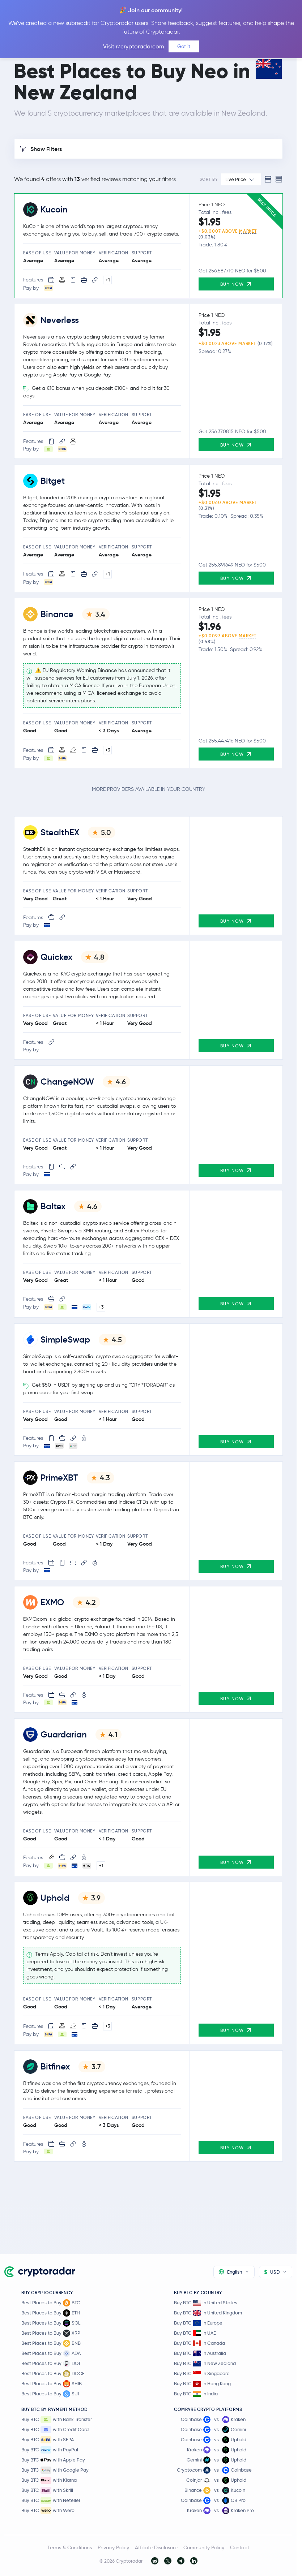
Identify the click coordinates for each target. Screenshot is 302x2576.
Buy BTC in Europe (198, 2323)
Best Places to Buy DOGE (53, 2373)
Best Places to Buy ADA (51, 2353)
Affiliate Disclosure (156, 2547)
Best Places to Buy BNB (51, 2343)
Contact (239, 2547)
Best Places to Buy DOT (51, 2363)
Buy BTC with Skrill (47, 2490)
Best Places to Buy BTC (50, 2302)
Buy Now (236, 283)
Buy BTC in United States (205, 2303)
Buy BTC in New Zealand (205, 2363)
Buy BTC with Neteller (50, 2500)
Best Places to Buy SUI (50, 2394)
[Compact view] (279, 179)
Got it (183, 46)
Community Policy (203, 2547)
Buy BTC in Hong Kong (202, 2384)
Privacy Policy (113, 2547)
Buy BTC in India (196, 2394)
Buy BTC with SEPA (47, 2439)
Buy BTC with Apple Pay (53, 2460)
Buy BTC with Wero (48, 2510)
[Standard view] (268, 179)
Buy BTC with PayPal (49, 2450)
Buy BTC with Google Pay (55, 2470)
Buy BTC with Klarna (49, 2480)
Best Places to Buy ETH (50, 2313)
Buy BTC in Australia (200, 2353)
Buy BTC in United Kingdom (208, 2313)
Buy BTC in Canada (199, 2343)
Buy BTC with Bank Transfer (56, 2419)
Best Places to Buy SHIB (51, 2383)
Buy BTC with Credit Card (55, 2429)
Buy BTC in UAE (195, 2333)
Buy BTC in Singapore (202, 2373)
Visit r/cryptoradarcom (133, 46)
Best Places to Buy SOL (50, 2323)
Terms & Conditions (69, 2547)
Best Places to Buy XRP (50, 2333)
